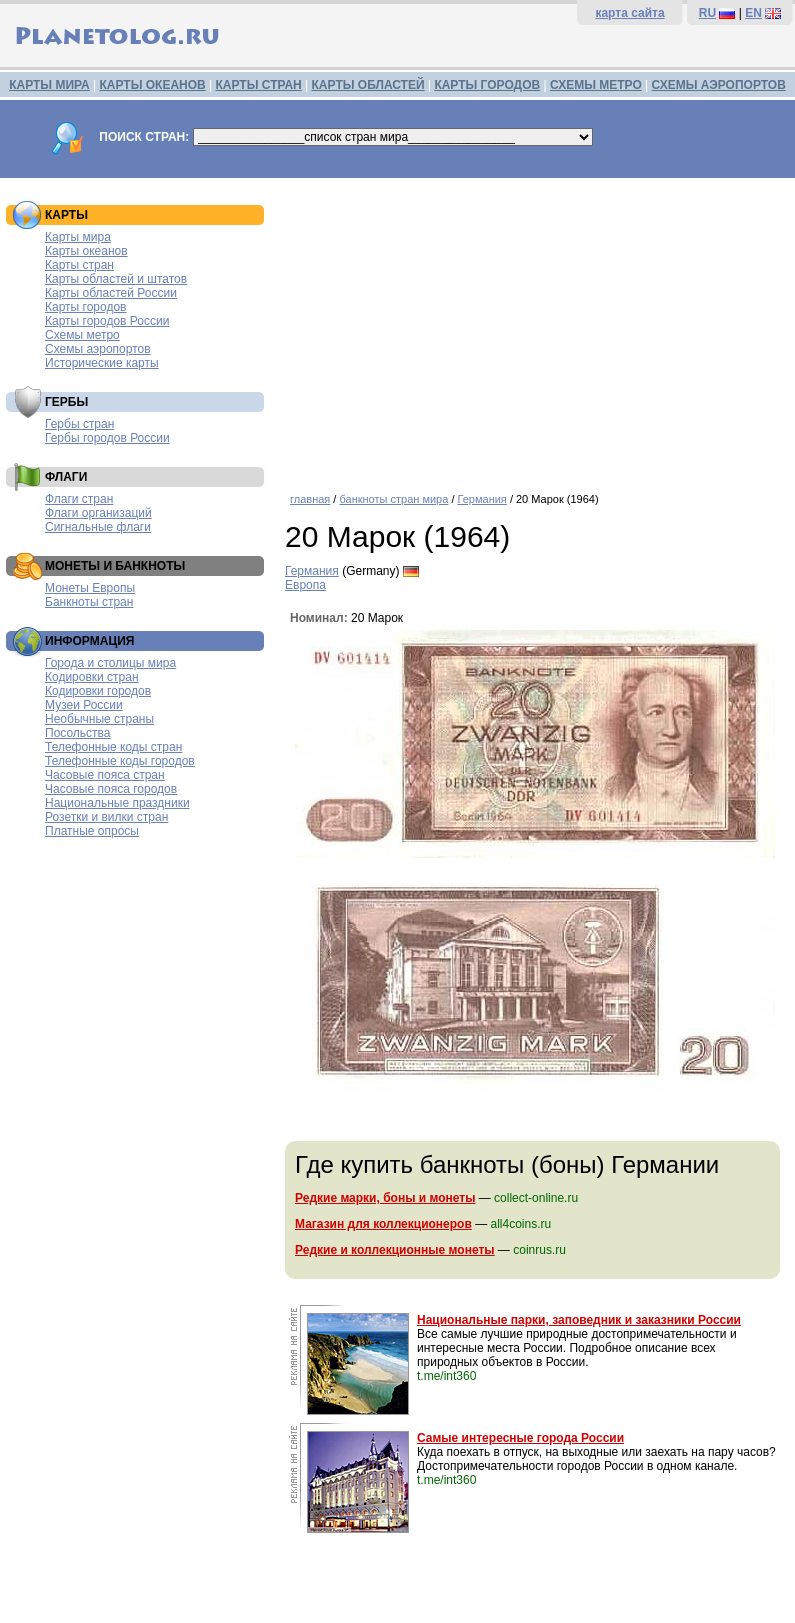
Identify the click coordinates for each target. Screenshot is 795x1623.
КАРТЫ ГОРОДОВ (487, 85)
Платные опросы (92, 831)
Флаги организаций (98, 513)
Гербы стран (79, 424)
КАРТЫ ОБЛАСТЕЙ (368, 85)
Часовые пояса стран (105, 775)
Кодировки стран (92, 677)
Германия (482, 499)
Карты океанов (86, 251)
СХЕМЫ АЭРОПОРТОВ (719, 85)
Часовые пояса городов (111, 789)
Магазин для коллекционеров (383, 1224)
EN (753, 13)
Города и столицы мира (110, 663)
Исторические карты (102, 363)
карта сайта (629, 13)
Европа (305, 585)
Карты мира (78, 237)
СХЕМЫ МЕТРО (596, 85)
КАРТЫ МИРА (49, 85)
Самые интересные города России (520, 1438)
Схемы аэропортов (98, 349)
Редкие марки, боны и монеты (385, 1198)
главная (310, 499)
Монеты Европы (90, 588)
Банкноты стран (89, 602)
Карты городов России (107, 321)
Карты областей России (111, 293)
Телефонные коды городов (120, 761)
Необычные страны (99, 719)
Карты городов (85, 307)
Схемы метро (82, 335)
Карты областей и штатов (116, 279)
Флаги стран (79, 499)
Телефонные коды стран (113, 747)
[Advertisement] (535, 328)
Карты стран (79, 265)
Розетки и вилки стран (106, 817)
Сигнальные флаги (98, 527)
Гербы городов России (107, 438)
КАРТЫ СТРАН (259, 85)
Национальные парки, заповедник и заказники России (579, 1320)
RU (707, 13)
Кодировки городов (98, 691)
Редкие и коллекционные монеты (395, 1250)
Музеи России (84, 705)
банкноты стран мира (393, 499)
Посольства (78, 733)
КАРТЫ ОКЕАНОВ (152, 85)
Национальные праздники (117, 803)
